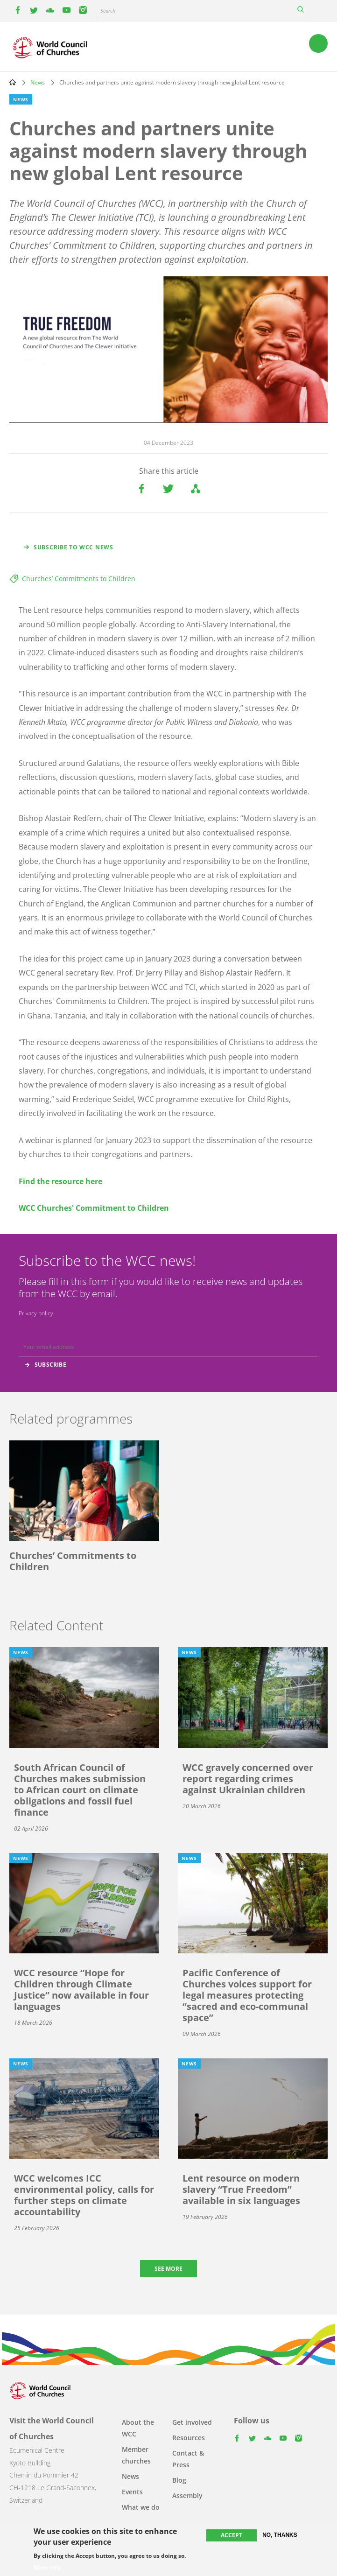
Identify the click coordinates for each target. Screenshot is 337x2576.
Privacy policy (36, 1313)
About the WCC (138, 2428)
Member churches (136, 2455)
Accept (231, 2535)
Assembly (187, 2495)
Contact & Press (188, 2459)
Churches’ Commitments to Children (78, 578)
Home (12, 82)
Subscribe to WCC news (73, 547)
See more (168, 2269)
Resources (188, 2437)
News (37, 82)
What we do (141, 2507)
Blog (179, 2480)
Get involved (192, 2422)
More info (47, 2567)
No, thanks (279, 2535)
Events (132, 2491)
